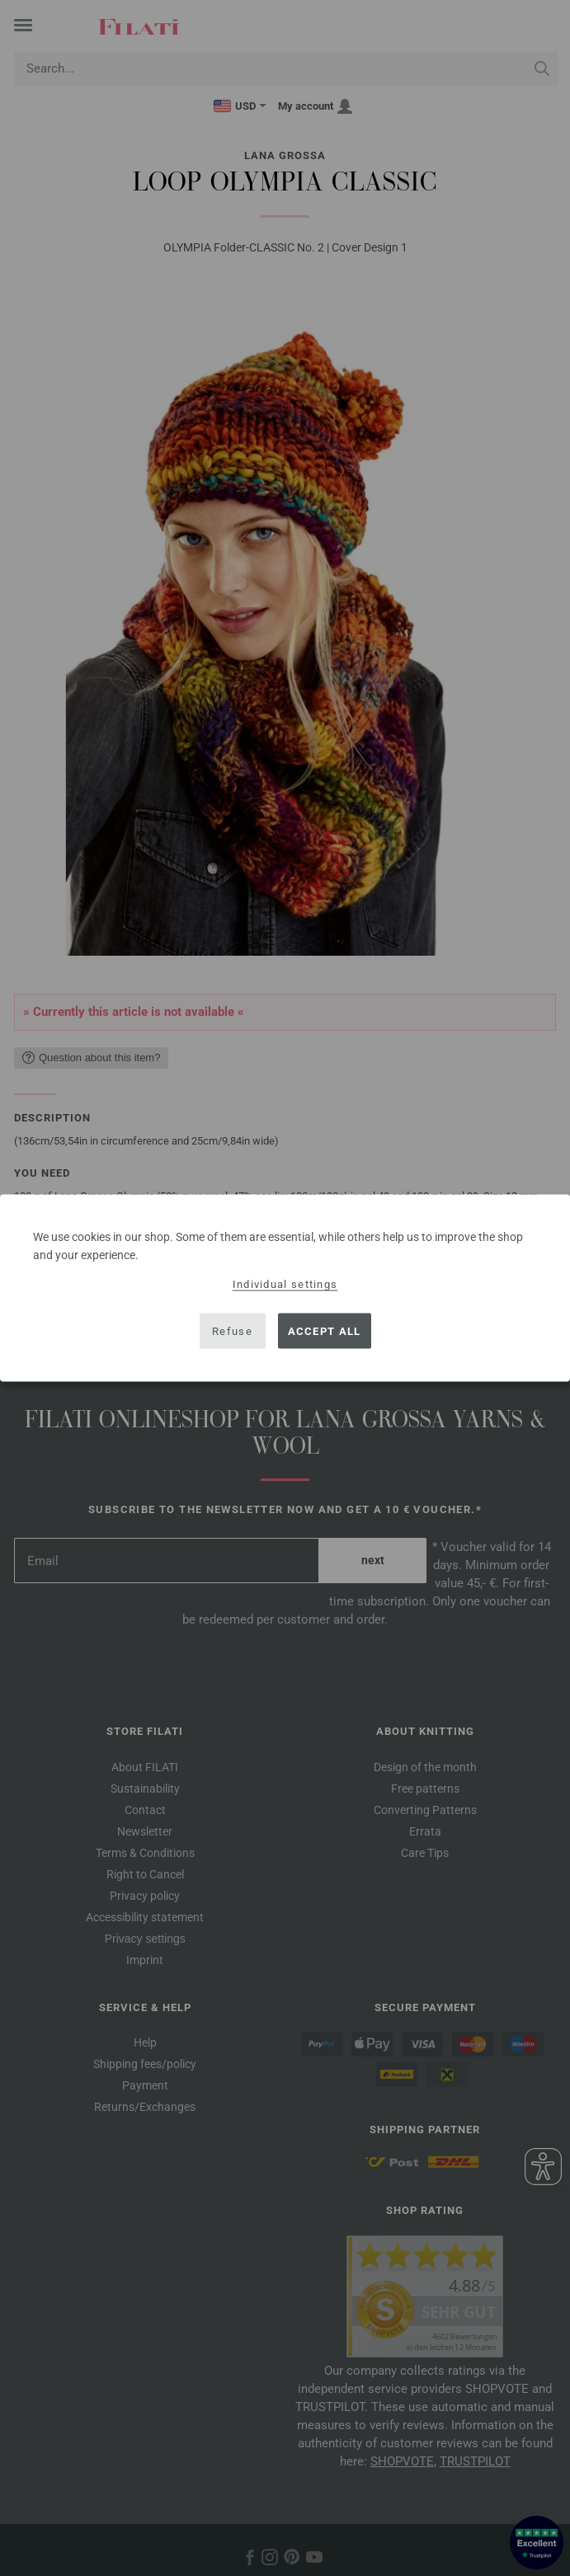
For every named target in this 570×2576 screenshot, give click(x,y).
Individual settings (285, 1284)
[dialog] (285, 1288)
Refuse (232, 1330)
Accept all (324, 1330)
